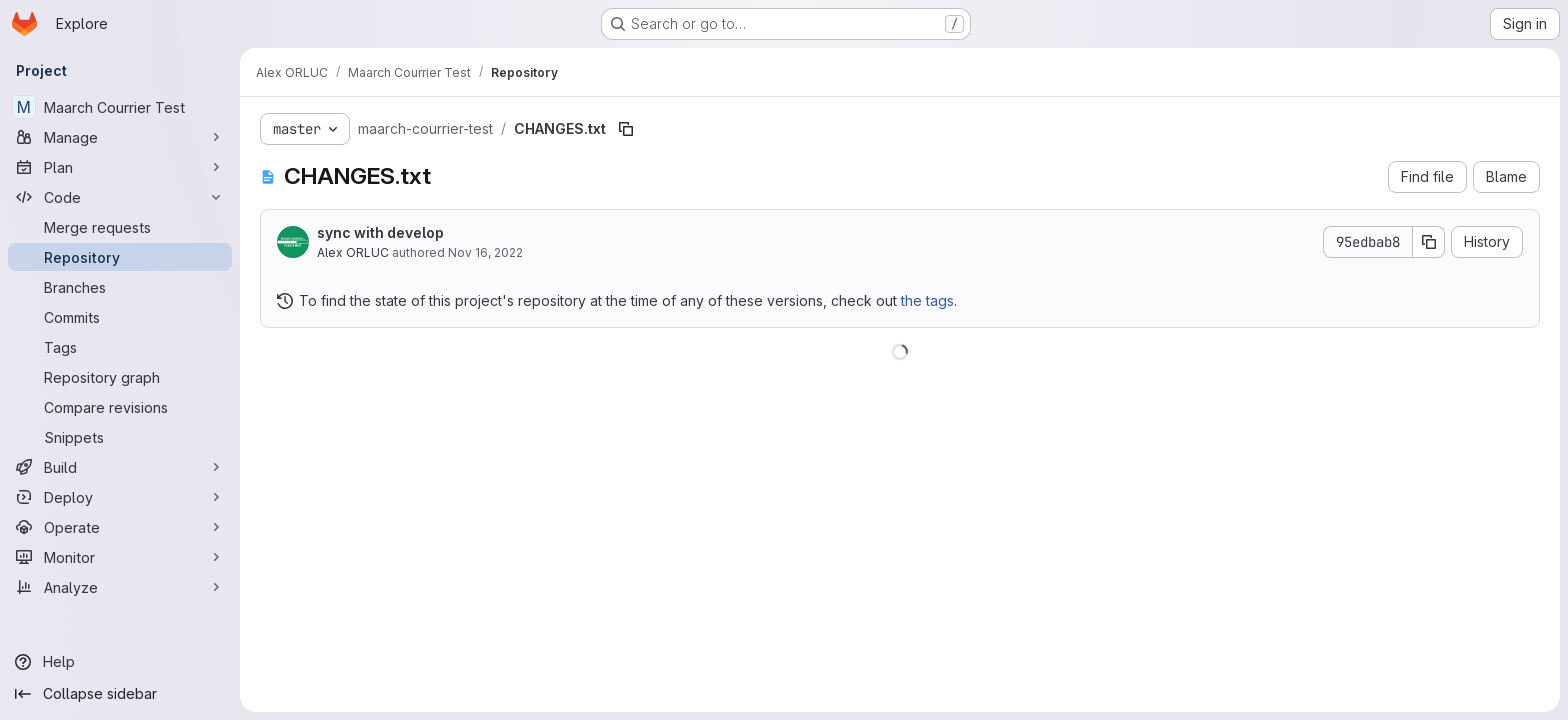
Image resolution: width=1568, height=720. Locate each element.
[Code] (120, 197)
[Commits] (120, 317)
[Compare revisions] (120, 407)
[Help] (120, 662)
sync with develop (380, 232)
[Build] (120, 467)
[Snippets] (120, 437)
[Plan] (120, 167)
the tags (927, 300)
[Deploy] (120, 497)
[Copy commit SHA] (1429, 242)
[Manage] (120, 137)
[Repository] (120, 257)
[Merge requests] (120, 227)
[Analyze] (120, 587)
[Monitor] (120, 557)
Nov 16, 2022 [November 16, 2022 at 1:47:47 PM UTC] (485, 252)
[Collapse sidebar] (120, 694)
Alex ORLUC (353, 252)
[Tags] (120, 347)
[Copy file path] (626, 129)
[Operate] (120, 527)
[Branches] (120, 287)
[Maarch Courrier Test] (120, 107)
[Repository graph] (120, 377)
